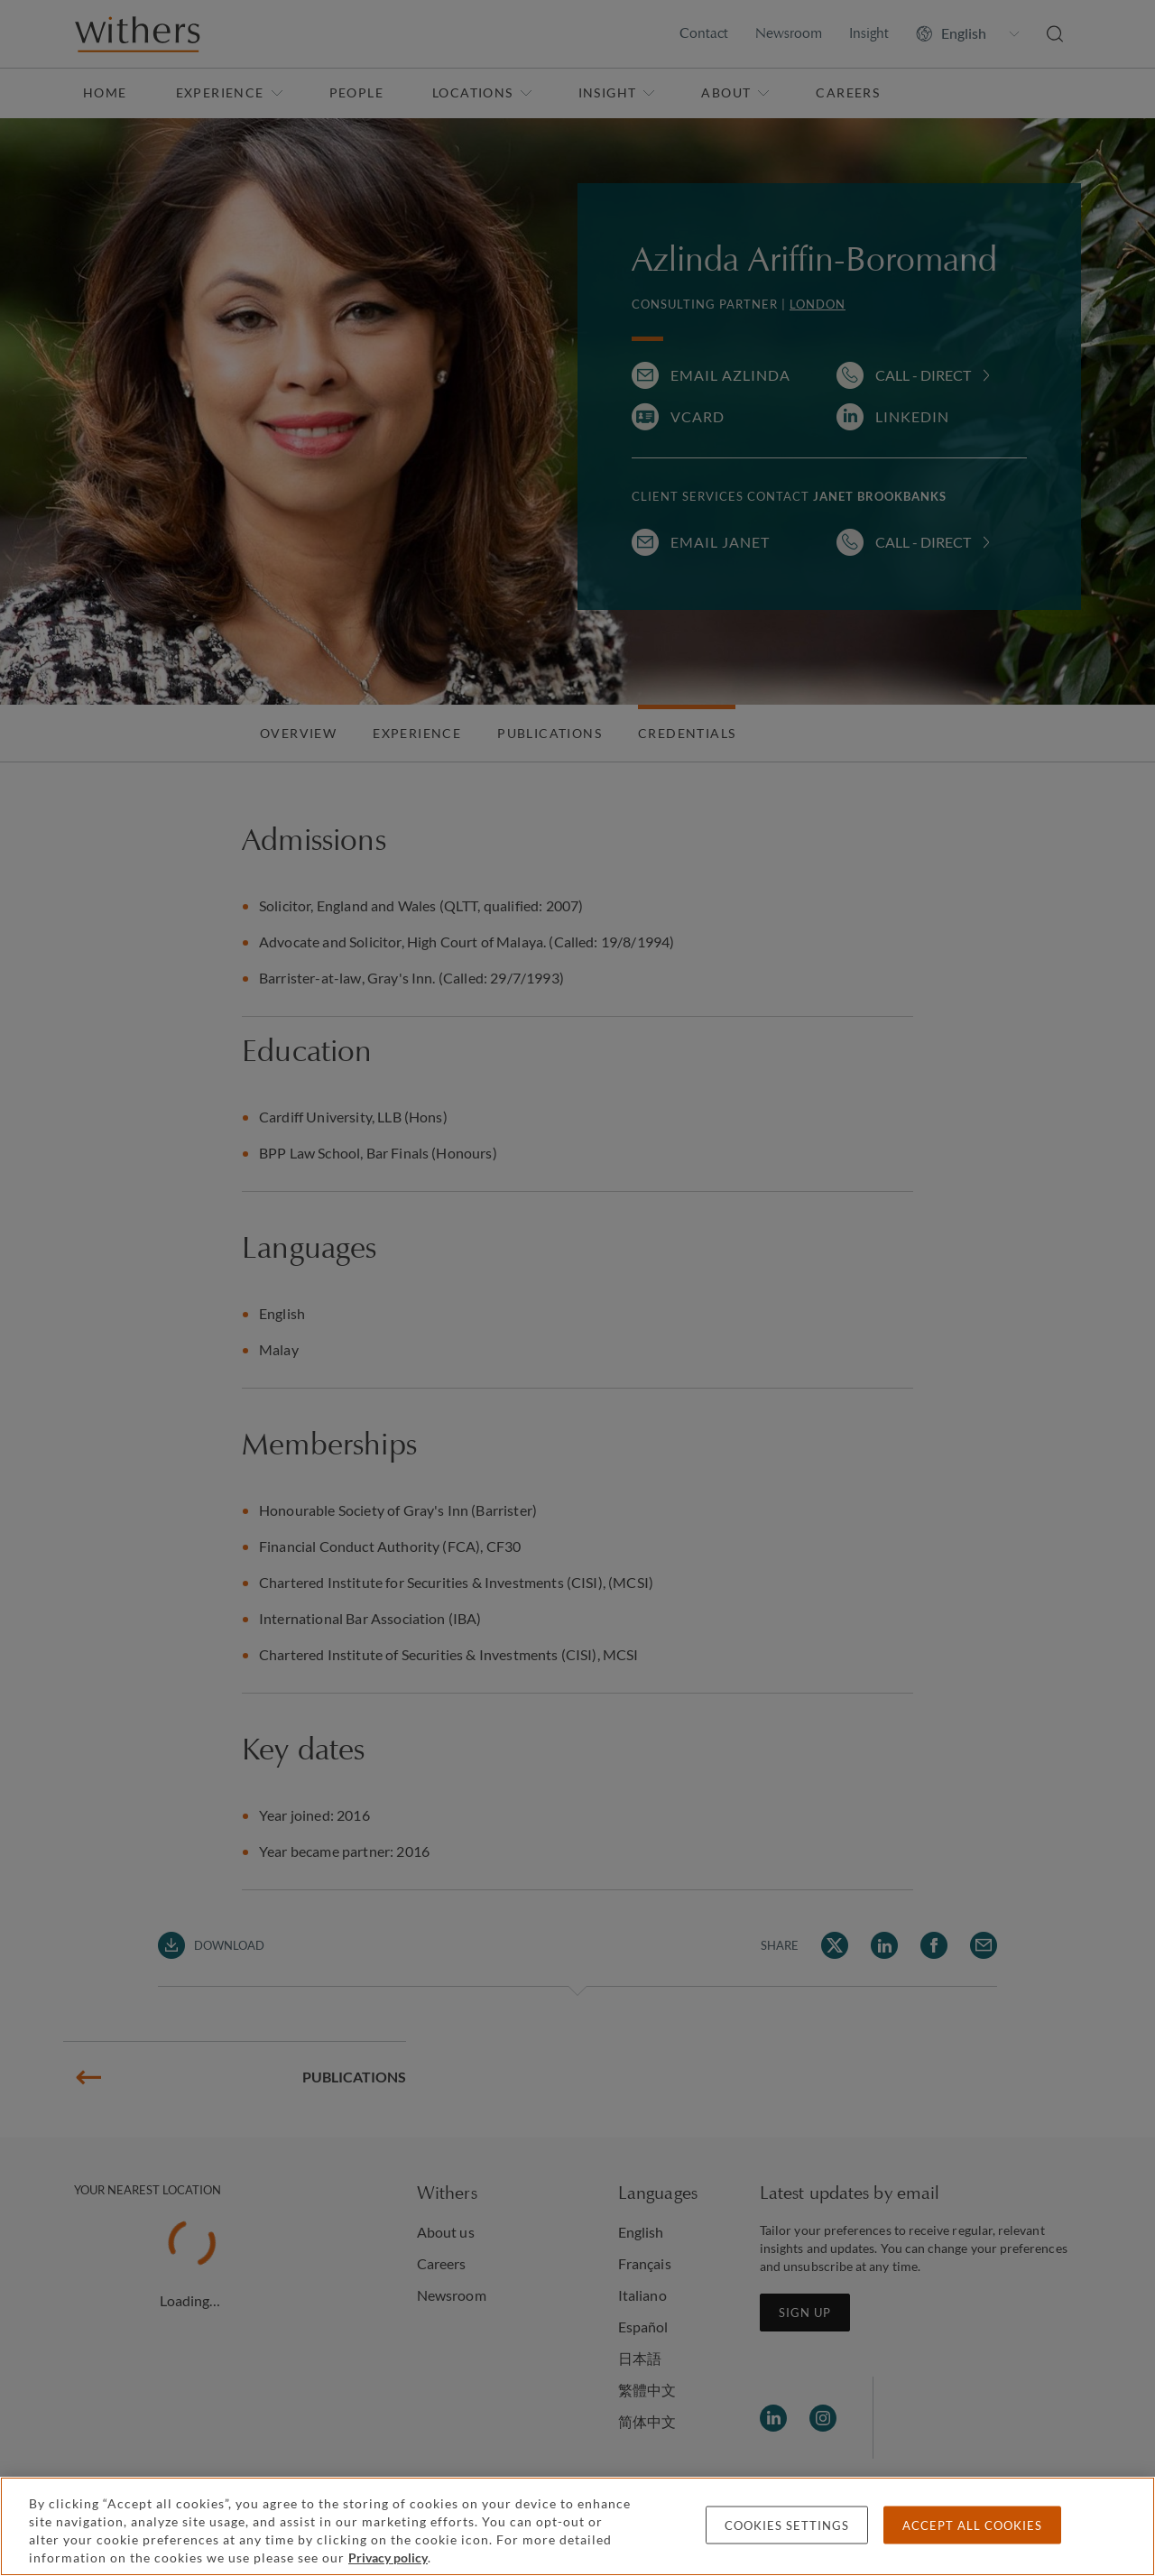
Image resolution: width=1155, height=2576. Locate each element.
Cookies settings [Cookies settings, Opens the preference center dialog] (787, 2525)
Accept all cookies (972, 2525)
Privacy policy (388, 2557)
